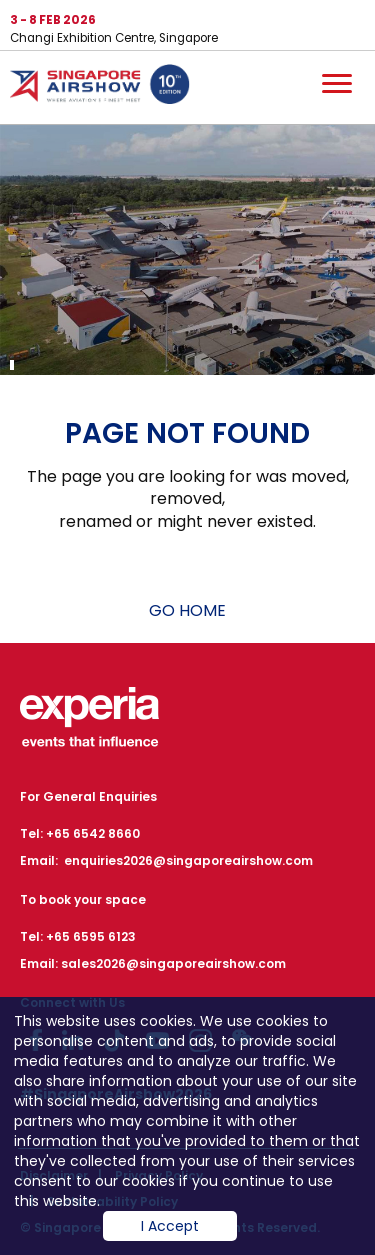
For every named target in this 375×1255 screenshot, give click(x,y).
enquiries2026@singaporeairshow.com (188, 860)
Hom (100, 88)
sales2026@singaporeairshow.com (173, 963)
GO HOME (187, 610)
